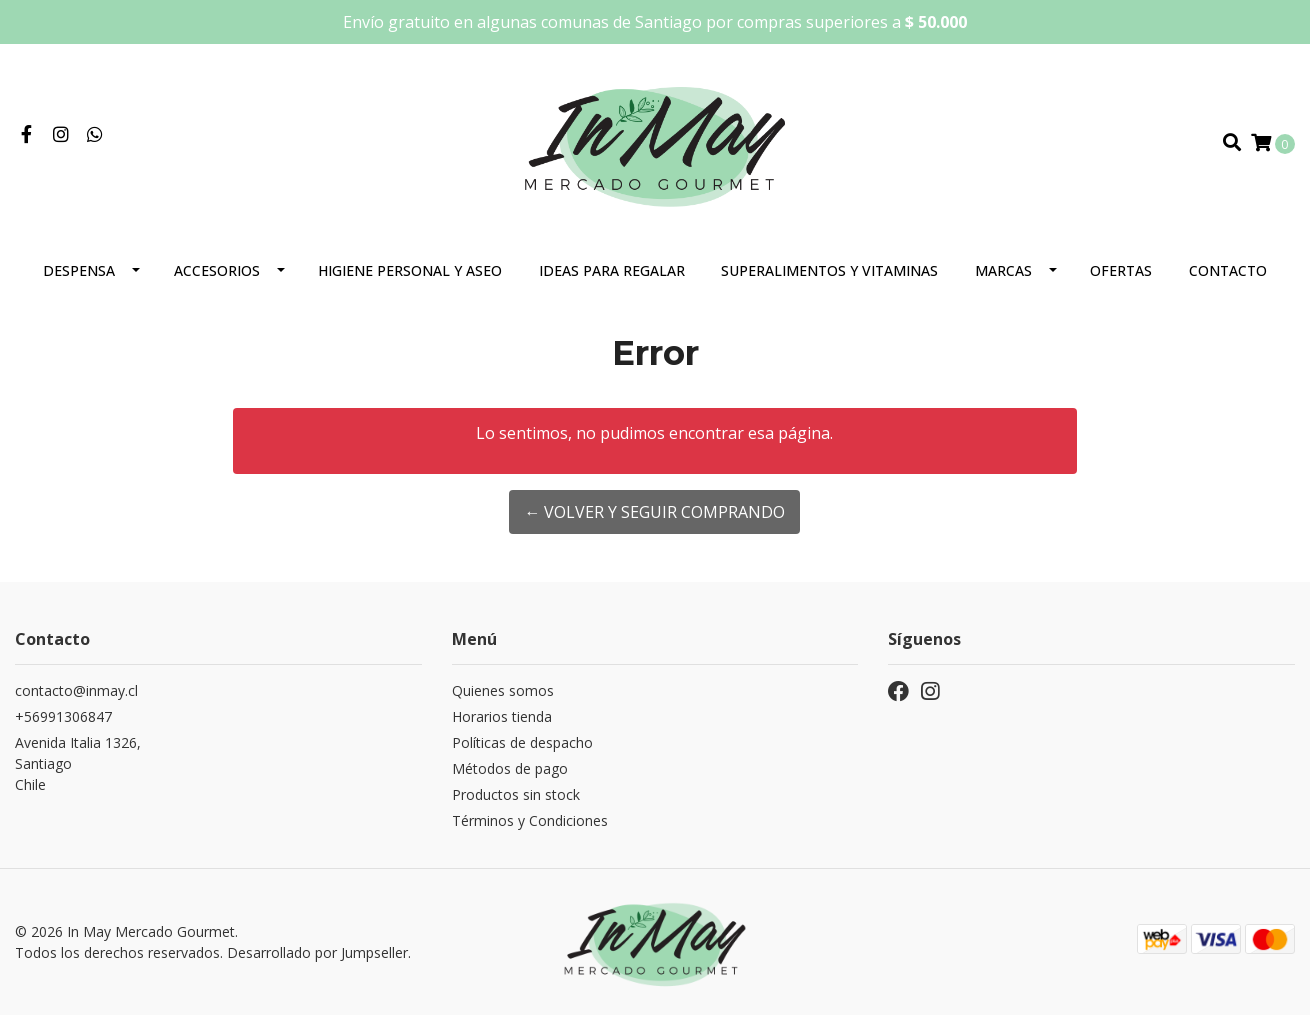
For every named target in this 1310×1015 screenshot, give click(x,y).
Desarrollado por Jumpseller (317, 952)
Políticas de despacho (522, 742)
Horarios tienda (502, 716)
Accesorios (217, 270)
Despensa (79, 270)
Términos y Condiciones (530, 820)
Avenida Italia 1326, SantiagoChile (78, 763)
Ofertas (1121, 270)
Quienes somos (503, 690)
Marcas (1003, 270)
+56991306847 (63, 716)
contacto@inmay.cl (76, 690)
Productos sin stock (516, 794)
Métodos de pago (510, 768)
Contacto (1228, 270)
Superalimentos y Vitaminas (829, 270)
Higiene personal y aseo (410, 270)
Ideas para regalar (612, 270)
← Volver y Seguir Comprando (654, 512)
